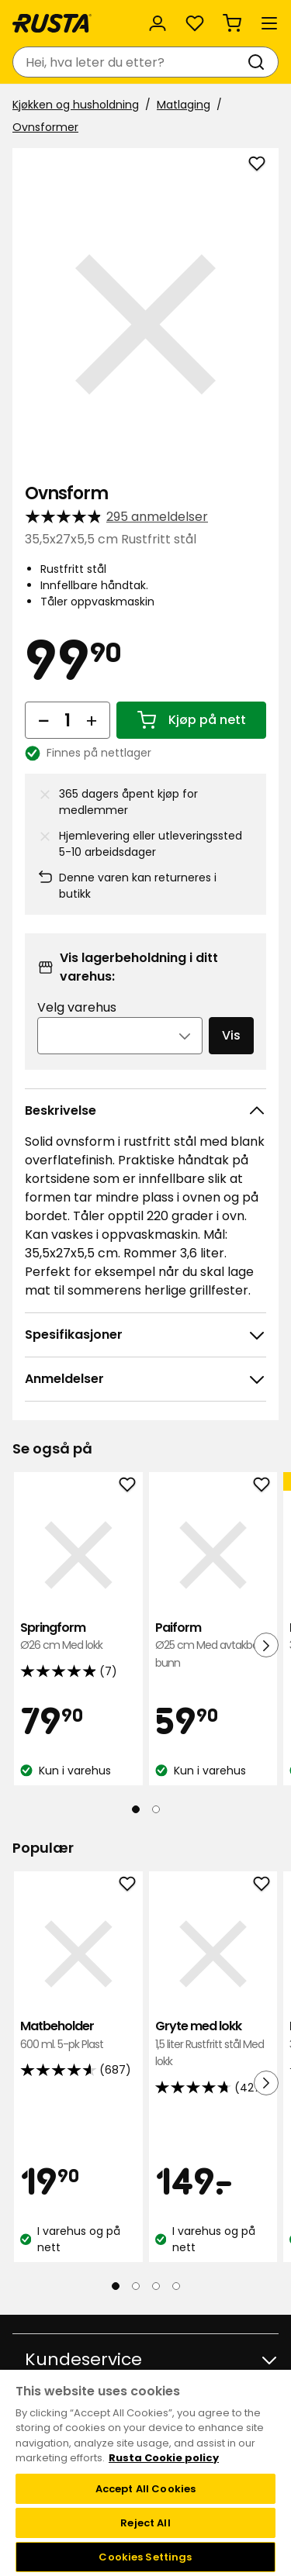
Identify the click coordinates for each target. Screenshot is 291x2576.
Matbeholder (78, 2035)
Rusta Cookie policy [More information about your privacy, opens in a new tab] (164, 2457)
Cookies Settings (145, 2557)
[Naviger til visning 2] (156, 1809)
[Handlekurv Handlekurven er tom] (232, 23)
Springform (78, 1636)
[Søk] (259, 62)
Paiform (213, 1645)
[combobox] (130, 62)
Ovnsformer (45, 127)
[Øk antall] (91, 720)
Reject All (145, 2523)
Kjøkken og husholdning (75, 104)
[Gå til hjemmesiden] (52, 23)
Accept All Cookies (145, 2488)
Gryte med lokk (213, 2044)
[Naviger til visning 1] (136, 1809)
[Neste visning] (266, 1645)
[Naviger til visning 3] (156, 2286)
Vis (231, 1035)
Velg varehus (76, 1007)
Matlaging (183, 104)
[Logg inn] (157, 23)
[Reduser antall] (43, 720)
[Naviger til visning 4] (176, 2286)
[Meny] (269, 23)
